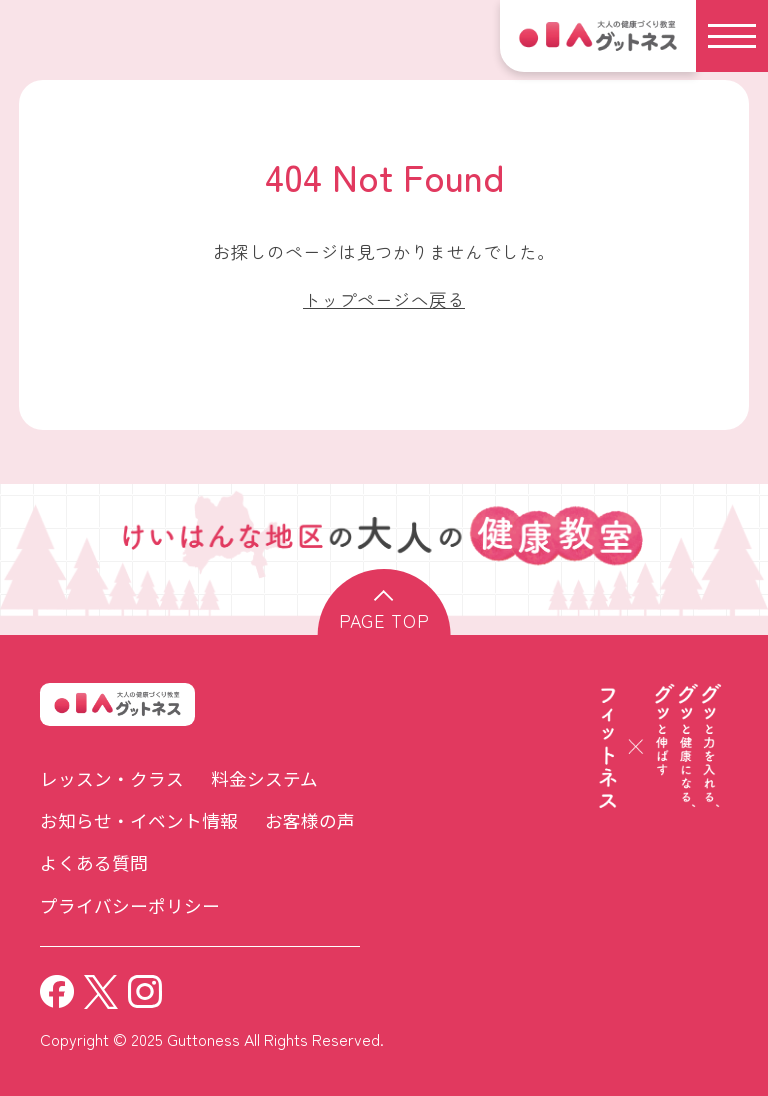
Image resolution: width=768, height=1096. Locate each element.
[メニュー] (732, 36)
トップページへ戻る (384, 299)
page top (384, 620)
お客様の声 (310, 820)
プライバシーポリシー (130, 905)
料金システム (264, 778)
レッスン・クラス (112, 778)
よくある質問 (94, 862)
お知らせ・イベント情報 (139, 820)
